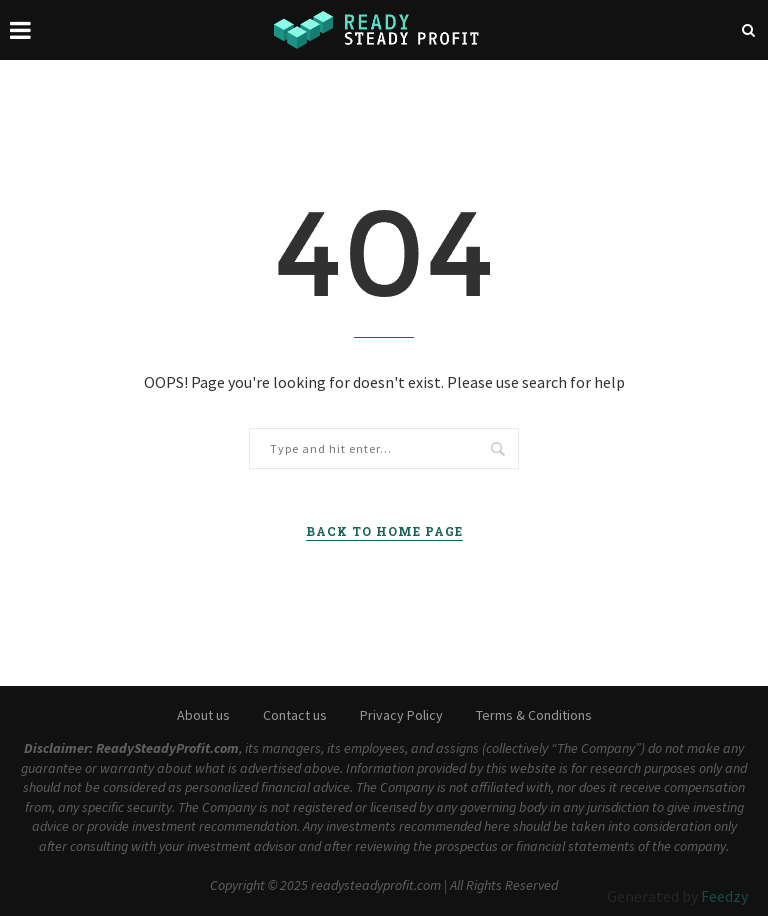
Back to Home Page (384, 531)
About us (203, 715)
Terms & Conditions (534, 715)
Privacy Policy (401, 715)
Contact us (295, 715)
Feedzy (724, 896)
